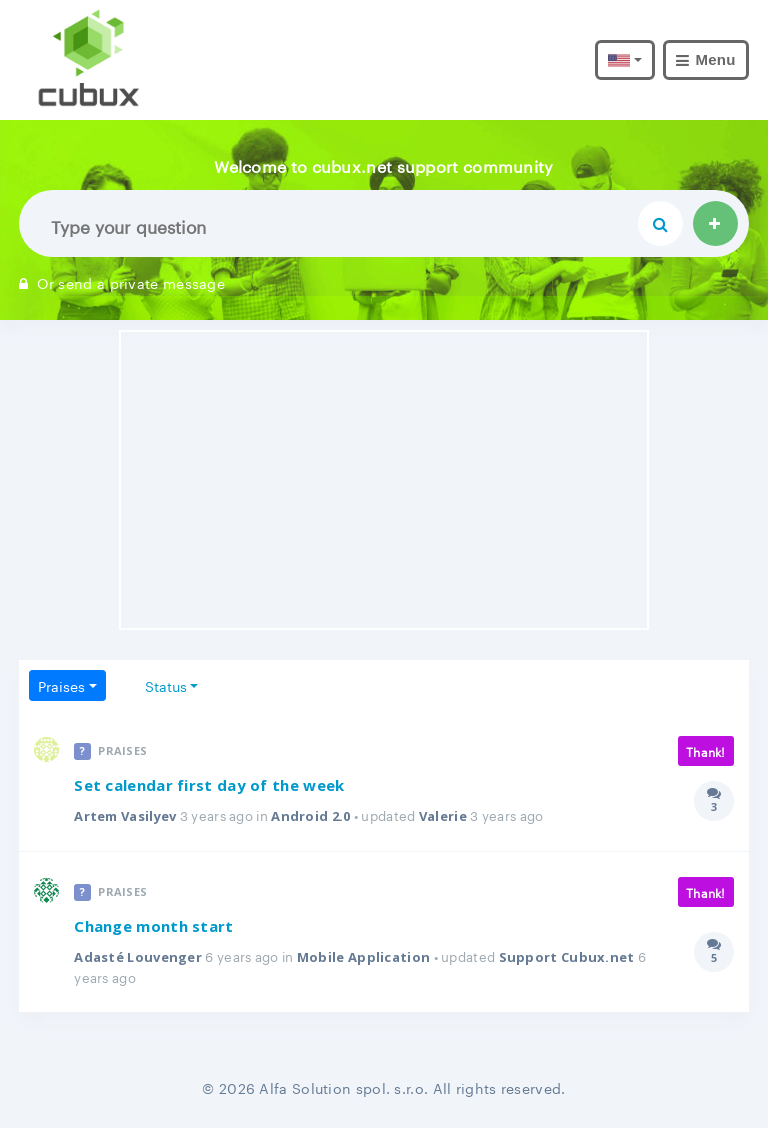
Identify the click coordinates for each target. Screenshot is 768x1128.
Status (166, 685)
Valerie (443, 816)
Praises (61, 685)
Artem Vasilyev (125, 816)
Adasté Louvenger (138, 957)
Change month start (153, 926)
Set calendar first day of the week (209, 785)
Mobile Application (363, 957)
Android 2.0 (310, 816)
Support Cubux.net (567, 957)
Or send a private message (122, 282)
